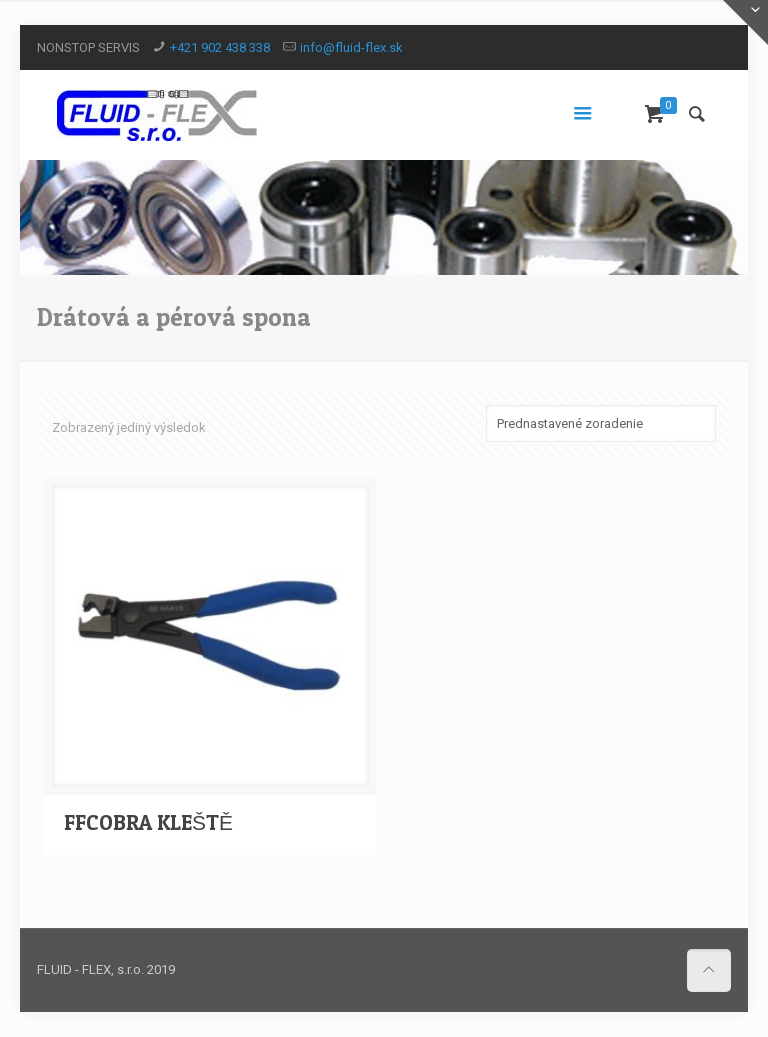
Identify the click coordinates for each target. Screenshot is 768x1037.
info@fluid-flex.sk (351, 47)
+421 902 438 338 (220, 47)
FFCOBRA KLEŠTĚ (148, 822)
